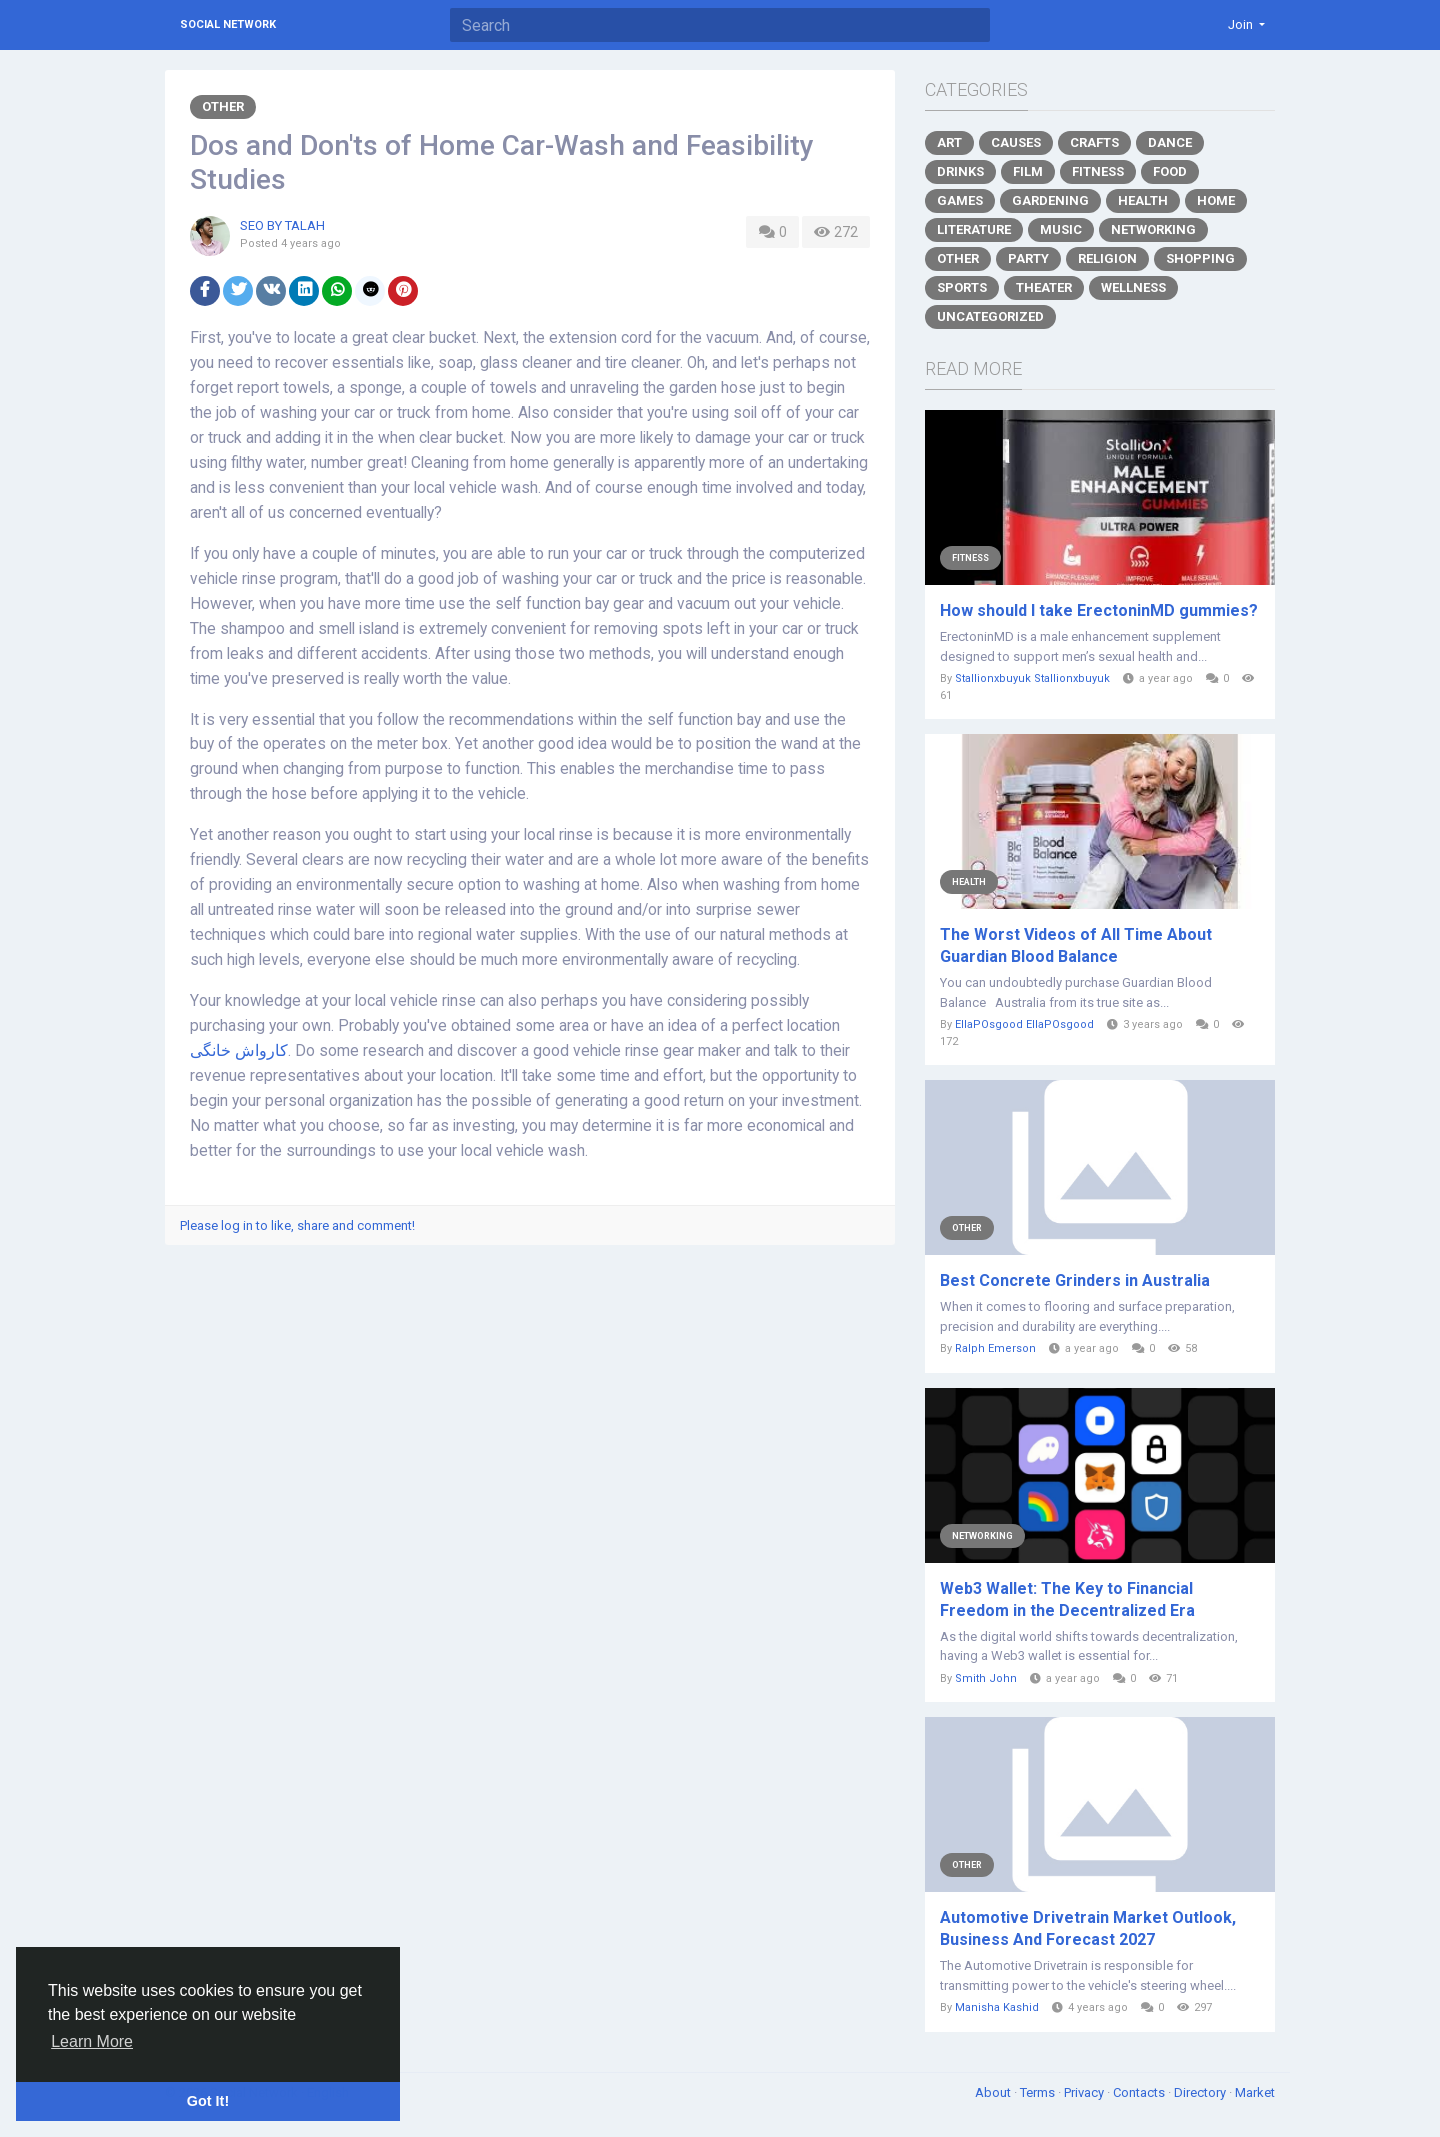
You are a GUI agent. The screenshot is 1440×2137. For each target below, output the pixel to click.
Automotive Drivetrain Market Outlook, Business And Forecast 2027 (1088, 1928)
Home (1216, 200)
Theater (1044, 287)
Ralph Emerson (995, 1348)
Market (1255, 2092)
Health (1143, 200)
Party (1028, 258)
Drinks (960, 171)
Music (1061, 229)
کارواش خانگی (239, 1051)
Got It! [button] (208, 2101)
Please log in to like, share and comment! (297, 1225)
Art (949, 142)
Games (960, 200)
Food (1170, 171)
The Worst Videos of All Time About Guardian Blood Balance (1076, 945)
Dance (1170, 142)
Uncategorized (990, 316)
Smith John (986, 1678)
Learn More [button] (92, 2041)
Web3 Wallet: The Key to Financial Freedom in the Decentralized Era (1067, 1599)
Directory (1201, 2092)
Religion (1107, 258)
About (994, 2092)
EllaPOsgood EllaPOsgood (1024, 1024)
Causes (1016, 142)
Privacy (1085, 2092)
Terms (1039, 2092)
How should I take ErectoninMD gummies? (1099, 610)
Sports (962, 287)
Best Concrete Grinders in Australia (1075, 1280)
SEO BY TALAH (282, 225)
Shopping (1200, 258)
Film (1028, 171)
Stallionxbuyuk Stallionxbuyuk (1032, 678)
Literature (974, 229)
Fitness (1098, 171)
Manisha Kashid (997, 2007)
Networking (1153, 229)
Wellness (1133, 287)
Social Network (228, 24)
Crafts (1094, 142)
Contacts (1140, 2092)
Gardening (1050, 200)
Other (223, 106)
